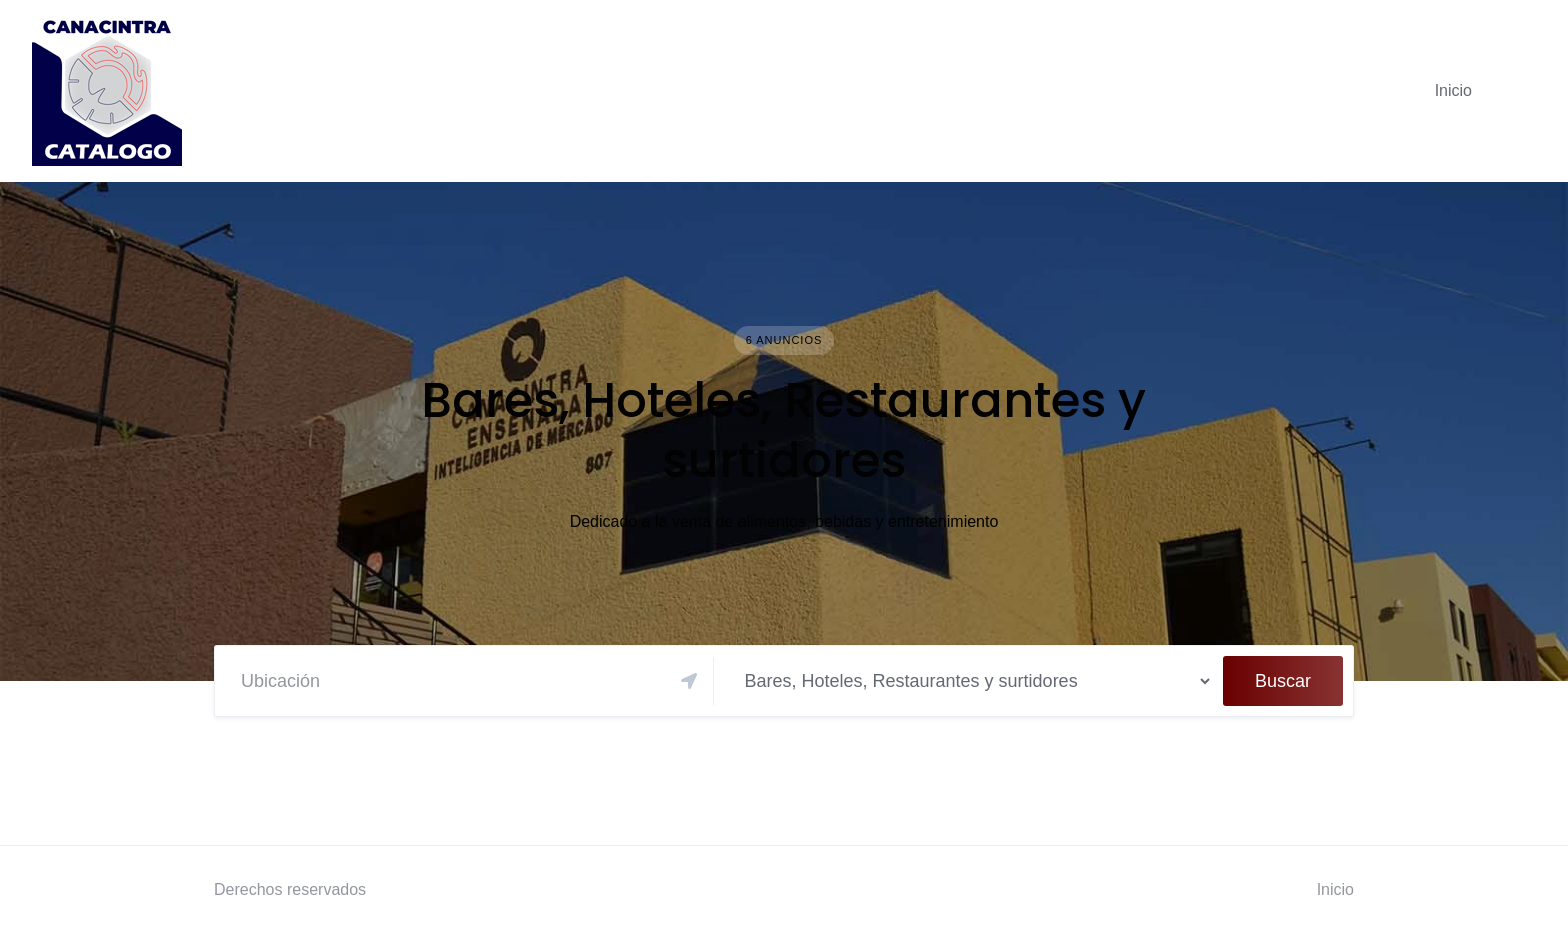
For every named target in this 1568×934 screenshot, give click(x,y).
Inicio (1453, 90)
